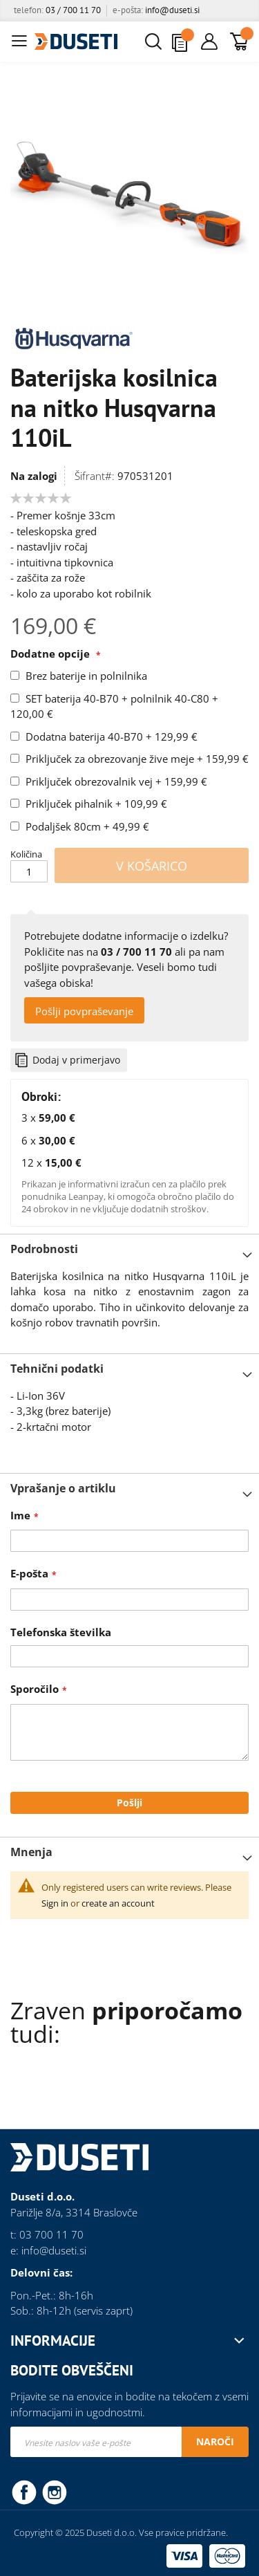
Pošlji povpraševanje (84, 1011)
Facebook (24, 2491)
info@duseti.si (172, 10)
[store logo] (76, 41)
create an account (118, 1903)
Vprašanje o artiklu (63, 1488)
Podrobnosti (44, 1249)
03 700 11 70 (51, 2234)
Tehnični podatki (57, 1368)
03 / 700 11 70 (73, 10)
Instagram (54, 2491)
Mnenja (31, 1852)
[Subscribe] (215, 2442)
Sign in (54, 1903)
